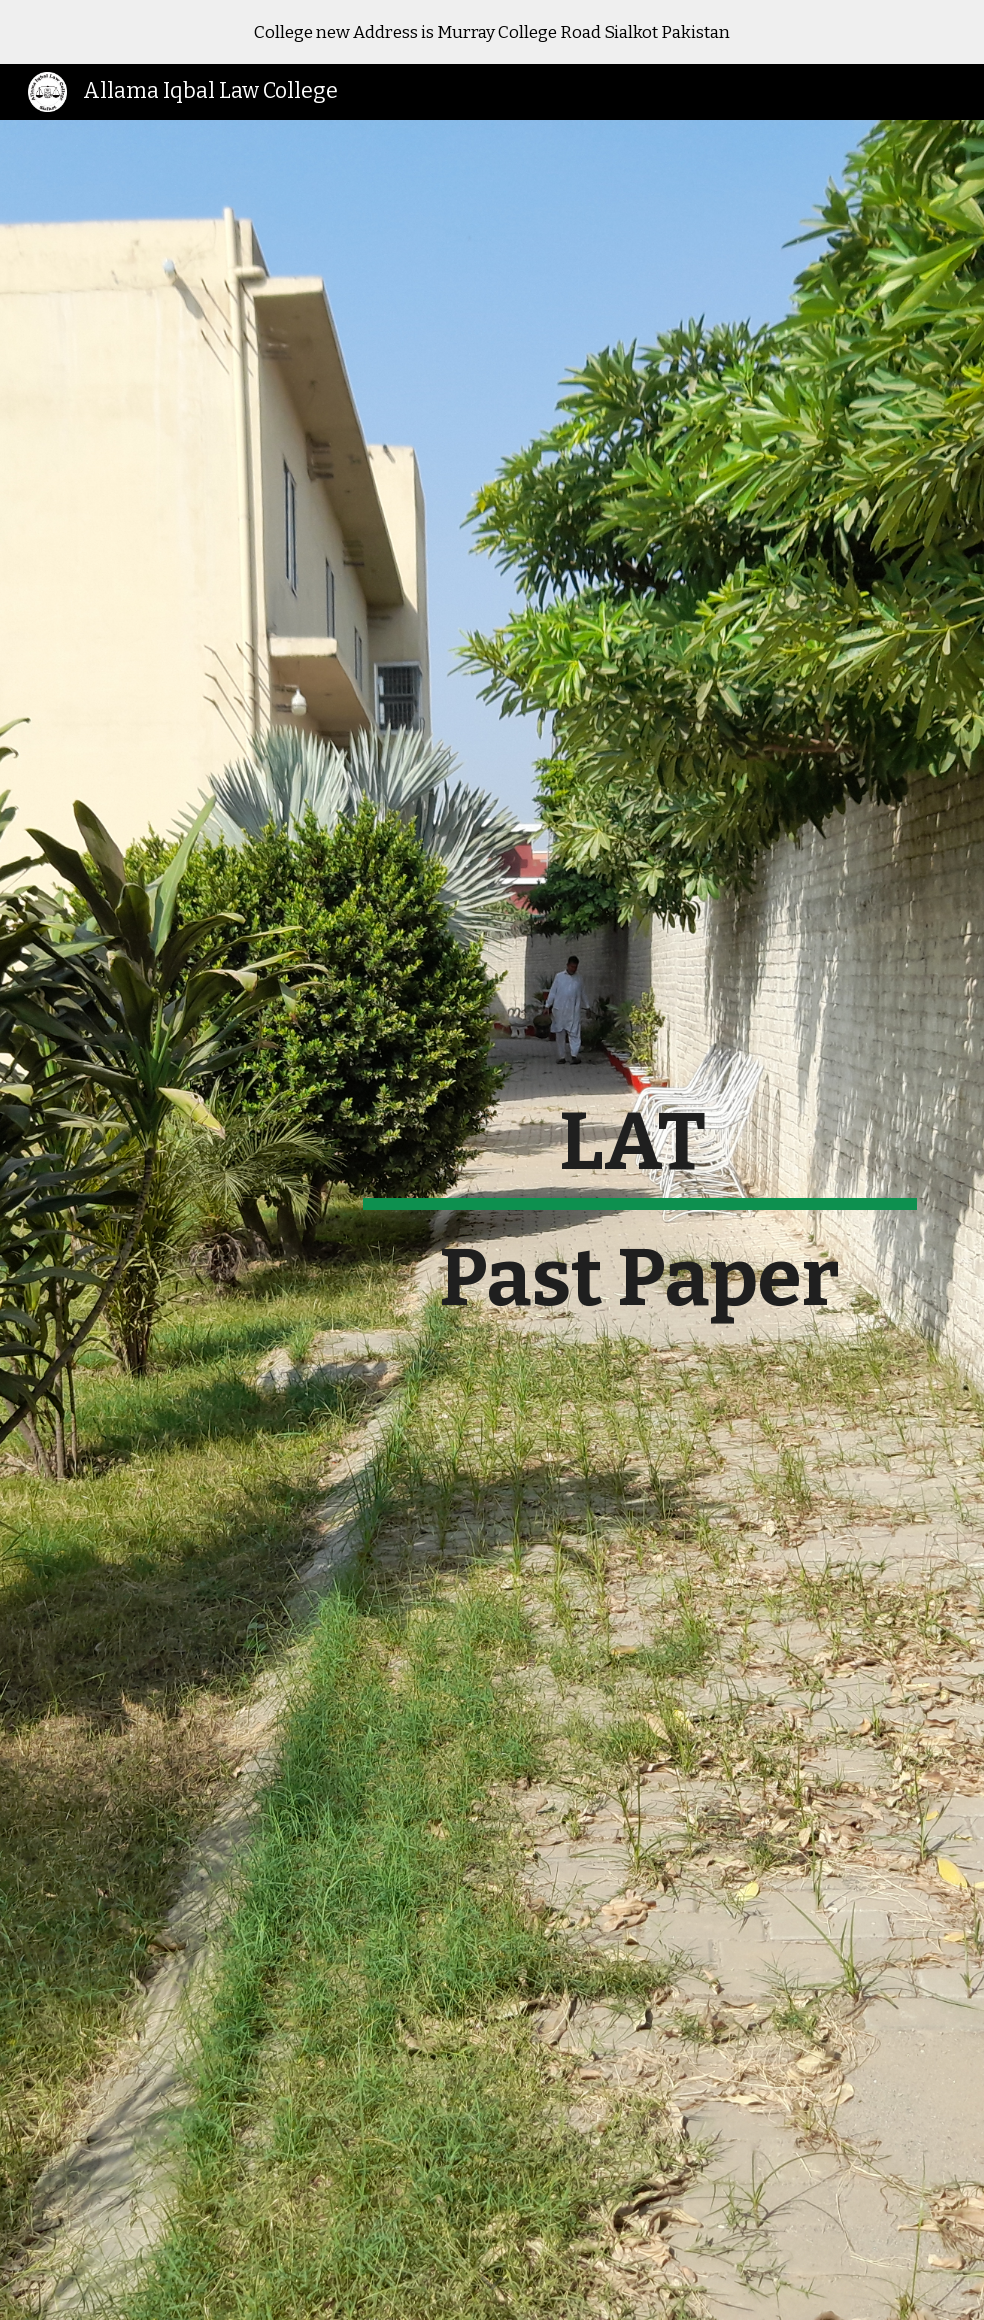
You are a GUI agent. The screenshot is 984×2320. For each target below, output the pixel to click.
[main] (640, 1220)
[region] (492, 32)
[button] (492, 2284)
